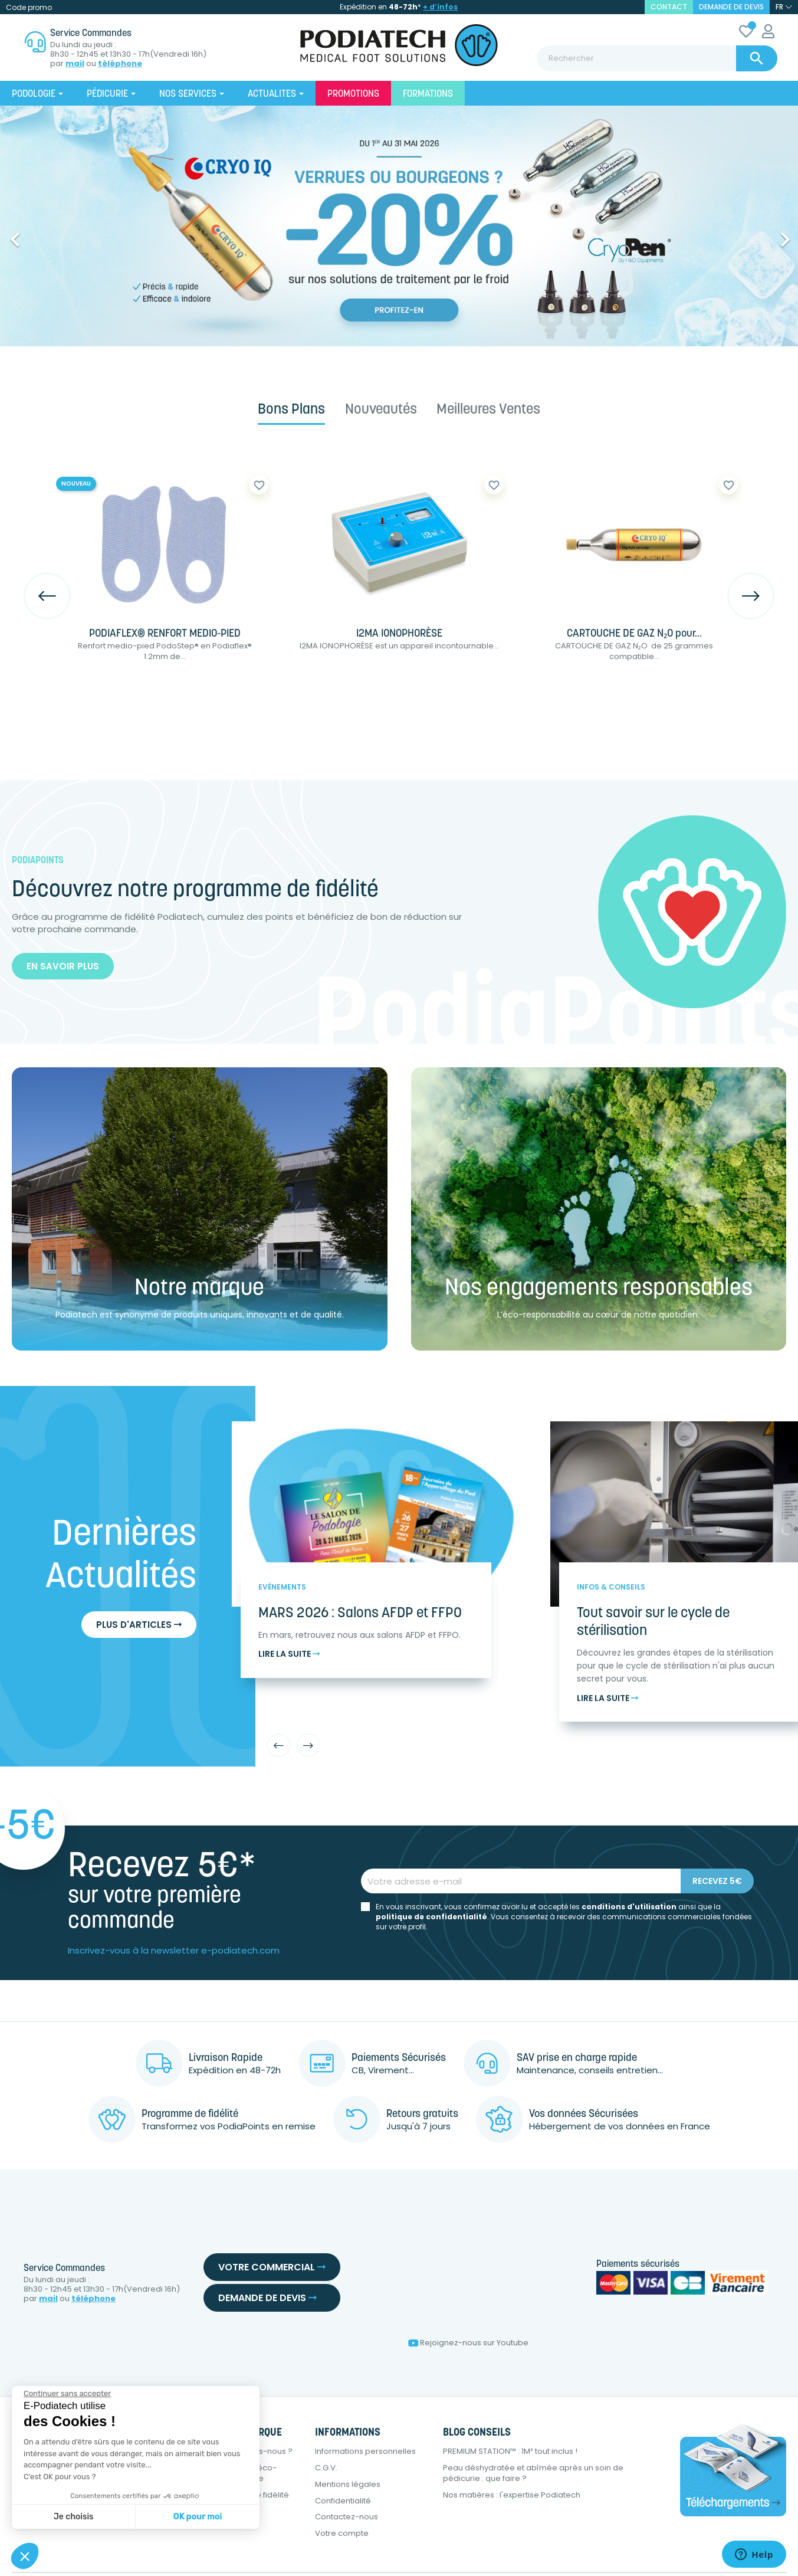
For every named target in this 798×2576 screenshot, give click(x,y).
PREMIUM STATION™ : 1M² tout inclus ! (510, 2451)
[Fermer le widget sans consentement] (67, 2394)
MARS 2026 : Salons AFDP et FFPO (360, 1614)
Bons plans (291, 410)
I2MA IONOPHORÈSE (399, 634)
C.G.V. (326, 2467)
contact (669, 7)
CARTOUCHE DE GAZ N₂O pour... (634, 634)
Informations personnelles (365, 2451)
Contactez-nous (346, 2516)
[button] (60, 234)
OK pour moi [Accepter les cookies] (197, 2517)
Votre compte (342, 2533)
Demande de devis (731, 7)
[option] (399, 226)
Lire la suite (289, 1654)
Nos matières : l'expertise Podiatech (511, 2494)
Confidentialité (343, 2500)
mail (74, 63)
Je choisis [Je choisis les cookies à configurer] (74, 2517)
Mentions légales (347, 2484)
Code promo (29, 7)
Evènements (282, 1587)
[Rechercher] (657, 58)
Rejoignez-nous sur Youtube (468, 2342)
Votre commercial (272, 2267)
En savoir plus (63, 966)
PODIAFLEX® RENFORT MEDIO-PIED (165, 634)
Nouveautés (381, 410)
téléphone (120, 63)
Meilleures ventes (488, 410)
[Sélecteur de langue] (784, 7)
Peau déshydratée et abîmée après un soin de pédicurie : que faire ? (533, 2473)
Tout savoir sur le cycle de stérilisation (653, 1622)
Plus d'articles (139, 1624)
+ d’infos (440, 7)
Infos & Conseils (611, 1587)
